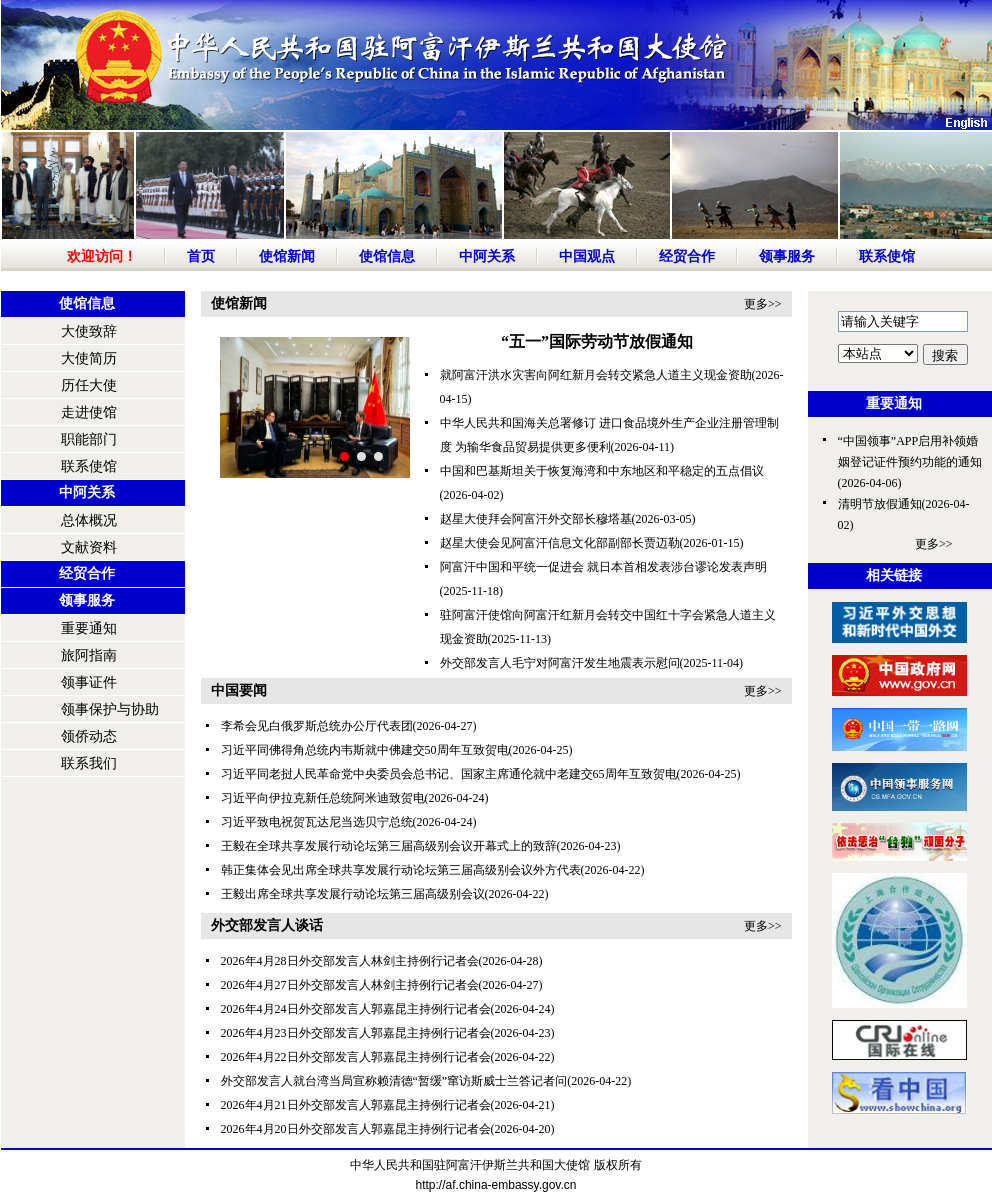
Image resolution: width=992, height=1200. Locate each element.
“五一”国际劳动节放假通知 (597, 341)
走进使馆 (89, 412)
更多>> (763, 304)
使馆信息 (387, 256)
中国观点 (587, 256)
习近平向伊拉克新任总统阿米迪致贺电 (323, 798)
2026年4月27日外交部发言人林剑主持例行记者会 (350, 985)
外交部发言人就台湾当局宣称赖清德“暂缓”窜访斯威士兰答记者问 (394, 1081)
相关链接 (894, 575)
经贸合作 (687, 256)
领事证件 (89, 682)
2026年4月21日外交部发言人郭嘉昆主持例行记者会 (356, 1105)
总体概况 (89, 520)
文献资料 (89, 547)
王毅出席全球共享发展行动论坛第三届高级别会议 (353, 894)
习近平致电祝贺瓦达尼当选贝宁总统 (317, 822)
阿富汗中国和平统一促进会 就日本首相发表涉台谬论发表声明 (603, 567)
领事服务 (787, 256)
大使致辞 (89, 331)
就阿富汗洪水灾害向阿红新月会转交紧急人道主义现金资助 (596, 375)
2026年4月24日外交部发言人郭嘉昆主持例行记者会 (356, 1009)
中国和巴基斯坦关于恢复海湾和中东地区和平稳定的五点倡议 (602, 471)
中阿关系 (487, 256)
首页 (201, 256)
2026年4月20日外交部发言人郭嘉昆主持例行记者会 (356, 1129)
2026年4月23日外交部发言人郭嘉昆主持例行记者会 (356, 1033)
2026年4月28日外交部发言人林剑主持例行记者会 (350, 961)
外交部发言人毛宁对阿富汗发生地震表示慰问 (560, 663)
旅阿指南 (89, 655)
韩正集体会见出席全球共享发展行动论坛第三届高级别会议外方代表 (401, 870)
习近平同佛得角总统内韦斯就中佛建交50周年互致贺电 (365, 750)
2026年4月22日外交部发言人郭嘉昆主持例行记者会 (356, 1057)
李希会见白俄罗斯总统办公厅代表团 (317, 726)
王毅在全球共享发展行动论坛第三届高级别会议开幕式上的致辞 (389, 846)
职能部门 (89, 439)
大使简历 (89, 358)
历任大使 (89, 385)
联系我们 (89, 763)
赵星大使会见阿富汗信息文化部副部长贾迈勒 (560, 543)
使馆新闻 (287, 256)
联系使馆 (887, 256)
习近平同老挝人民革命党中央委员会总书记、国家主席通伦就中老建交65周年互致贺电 (449, 774)
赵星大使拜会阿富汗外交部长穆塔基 (536, 519)
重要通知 (89, 628)
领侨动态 (89, 736)
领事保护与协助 (110, 709)
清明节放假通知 (880, 504)
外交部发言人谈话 (267, 925)
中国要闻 (239, 690)
